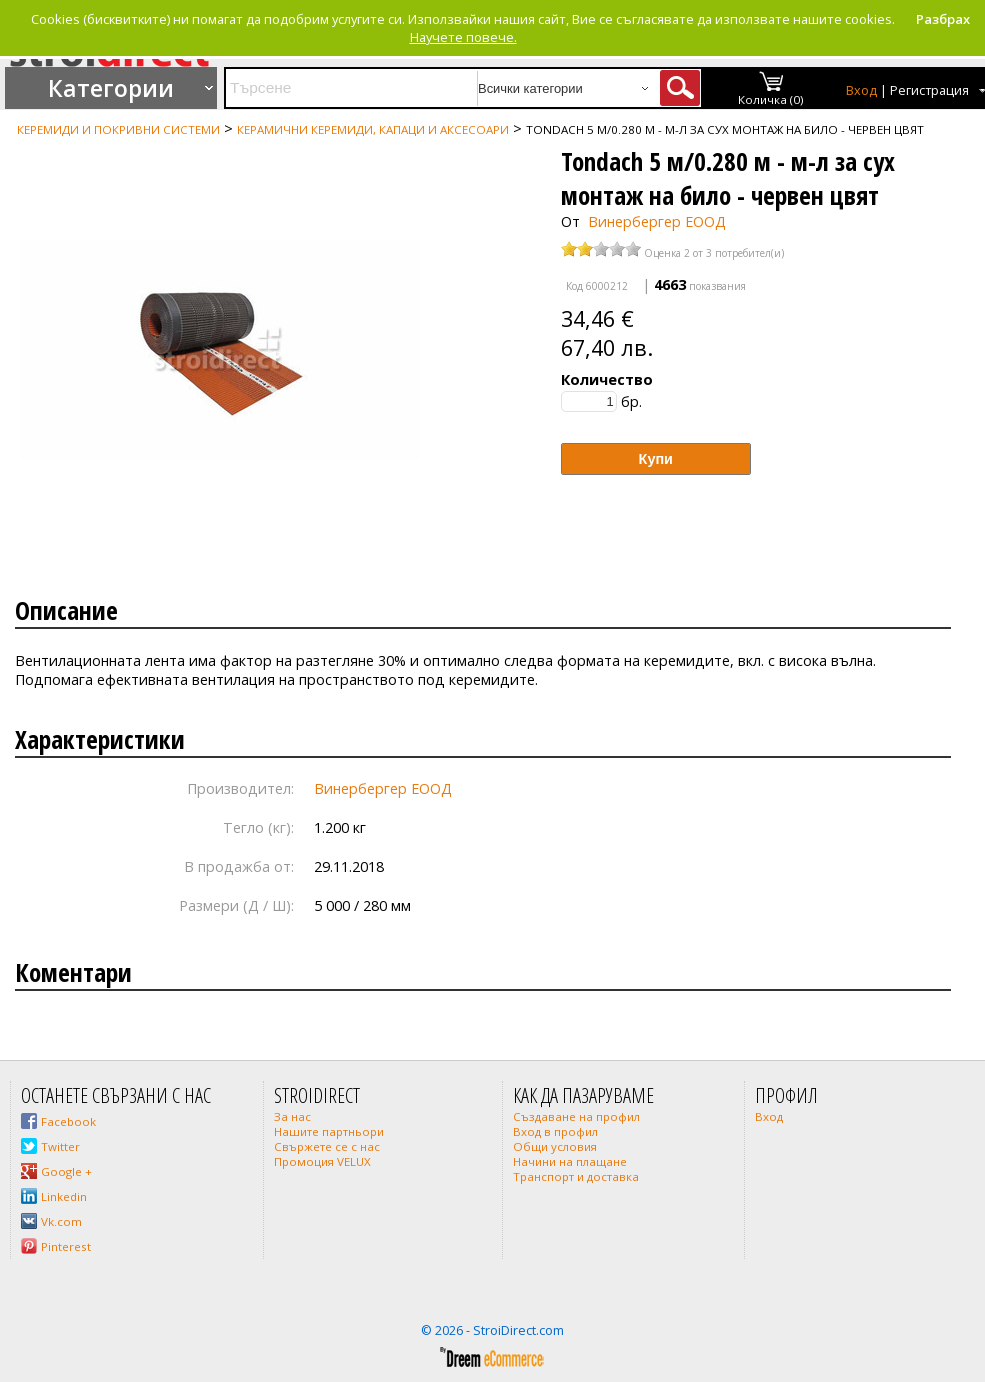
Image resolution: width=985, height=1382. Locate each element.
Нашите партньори (329, 1131)
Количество (607, 379)
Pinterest (66, 1246)
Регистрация (929, 90)
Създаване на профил (576, 1116)
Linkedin (64, 1196)
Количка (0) (771, 99)
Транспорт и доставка (576, 1176)
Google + (66, 1171)
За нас (292, 1116)
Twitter (60, 1146)
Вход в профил (555, 1131)
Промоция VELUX (322, 1161)
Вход (861, 90)
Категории (111, 88)
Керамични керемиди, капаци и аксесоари (373, 129)
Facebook (68, 1121)
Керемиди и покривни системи (118, 129)
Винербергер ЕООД (657, 221)
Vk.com (61, 1221)
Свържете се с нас (327, 1146)
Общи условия (555, 1146)
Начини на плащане (570, 1161)
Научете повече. (463, 37)
